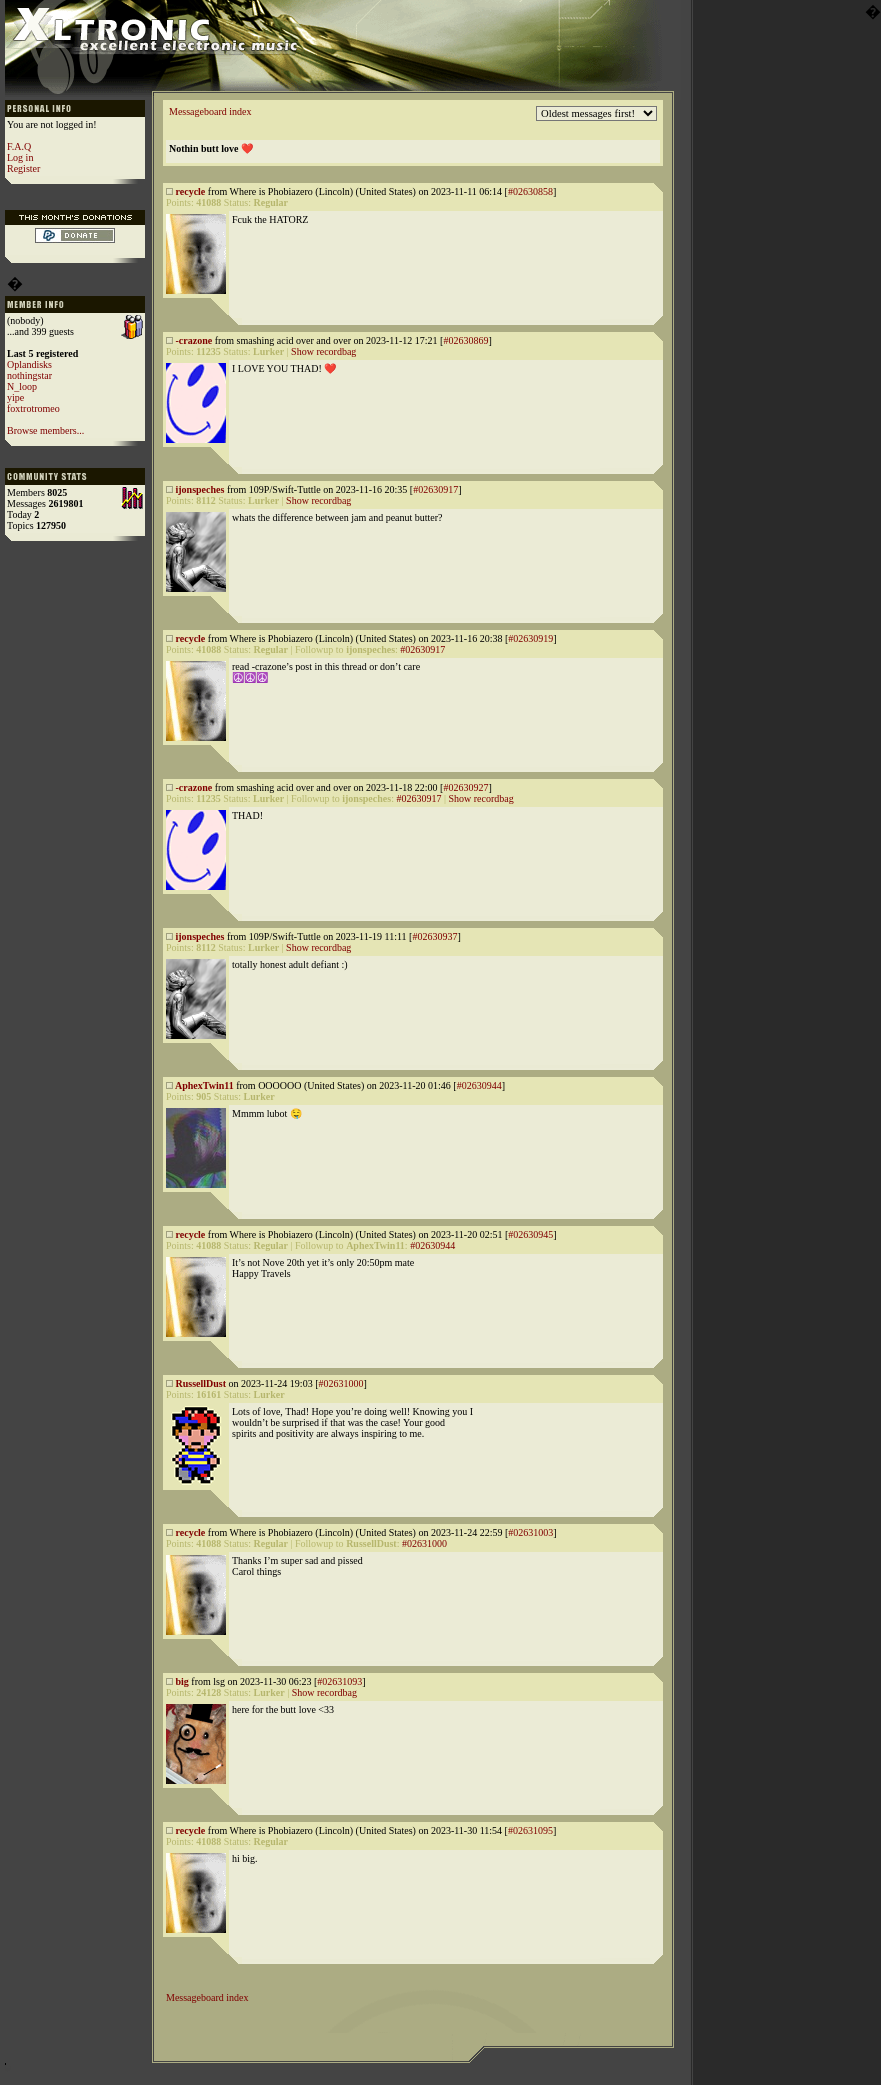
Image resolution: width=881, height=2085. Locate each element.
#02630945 (530, 1234)
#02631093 (339, 1681)
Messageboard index (210, 111)
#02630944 (479, 1085)
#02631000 (340, 1383)
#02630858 (530, 191)
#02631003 (530, 1532)
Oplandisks (29, 364)
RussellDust (201, 1383)
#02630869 (465, 340)
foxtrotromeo (33, 408)
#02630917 (435, 489)
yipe (15, 397)
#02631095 (530, 1830)
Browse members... (45, 430)
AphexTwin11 (204, 1085)
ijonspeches (200, 489)
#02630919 (530, 638)
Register (23, 168)
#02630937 (434, 936)
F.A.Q (19, 146)
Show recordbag (323, 351)
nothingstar (29, 375)
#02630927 (465, 787)
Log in (20, 157)
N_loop (22, 386)
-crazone (194, 340)
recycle (191, 191)
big (182, 1681)
